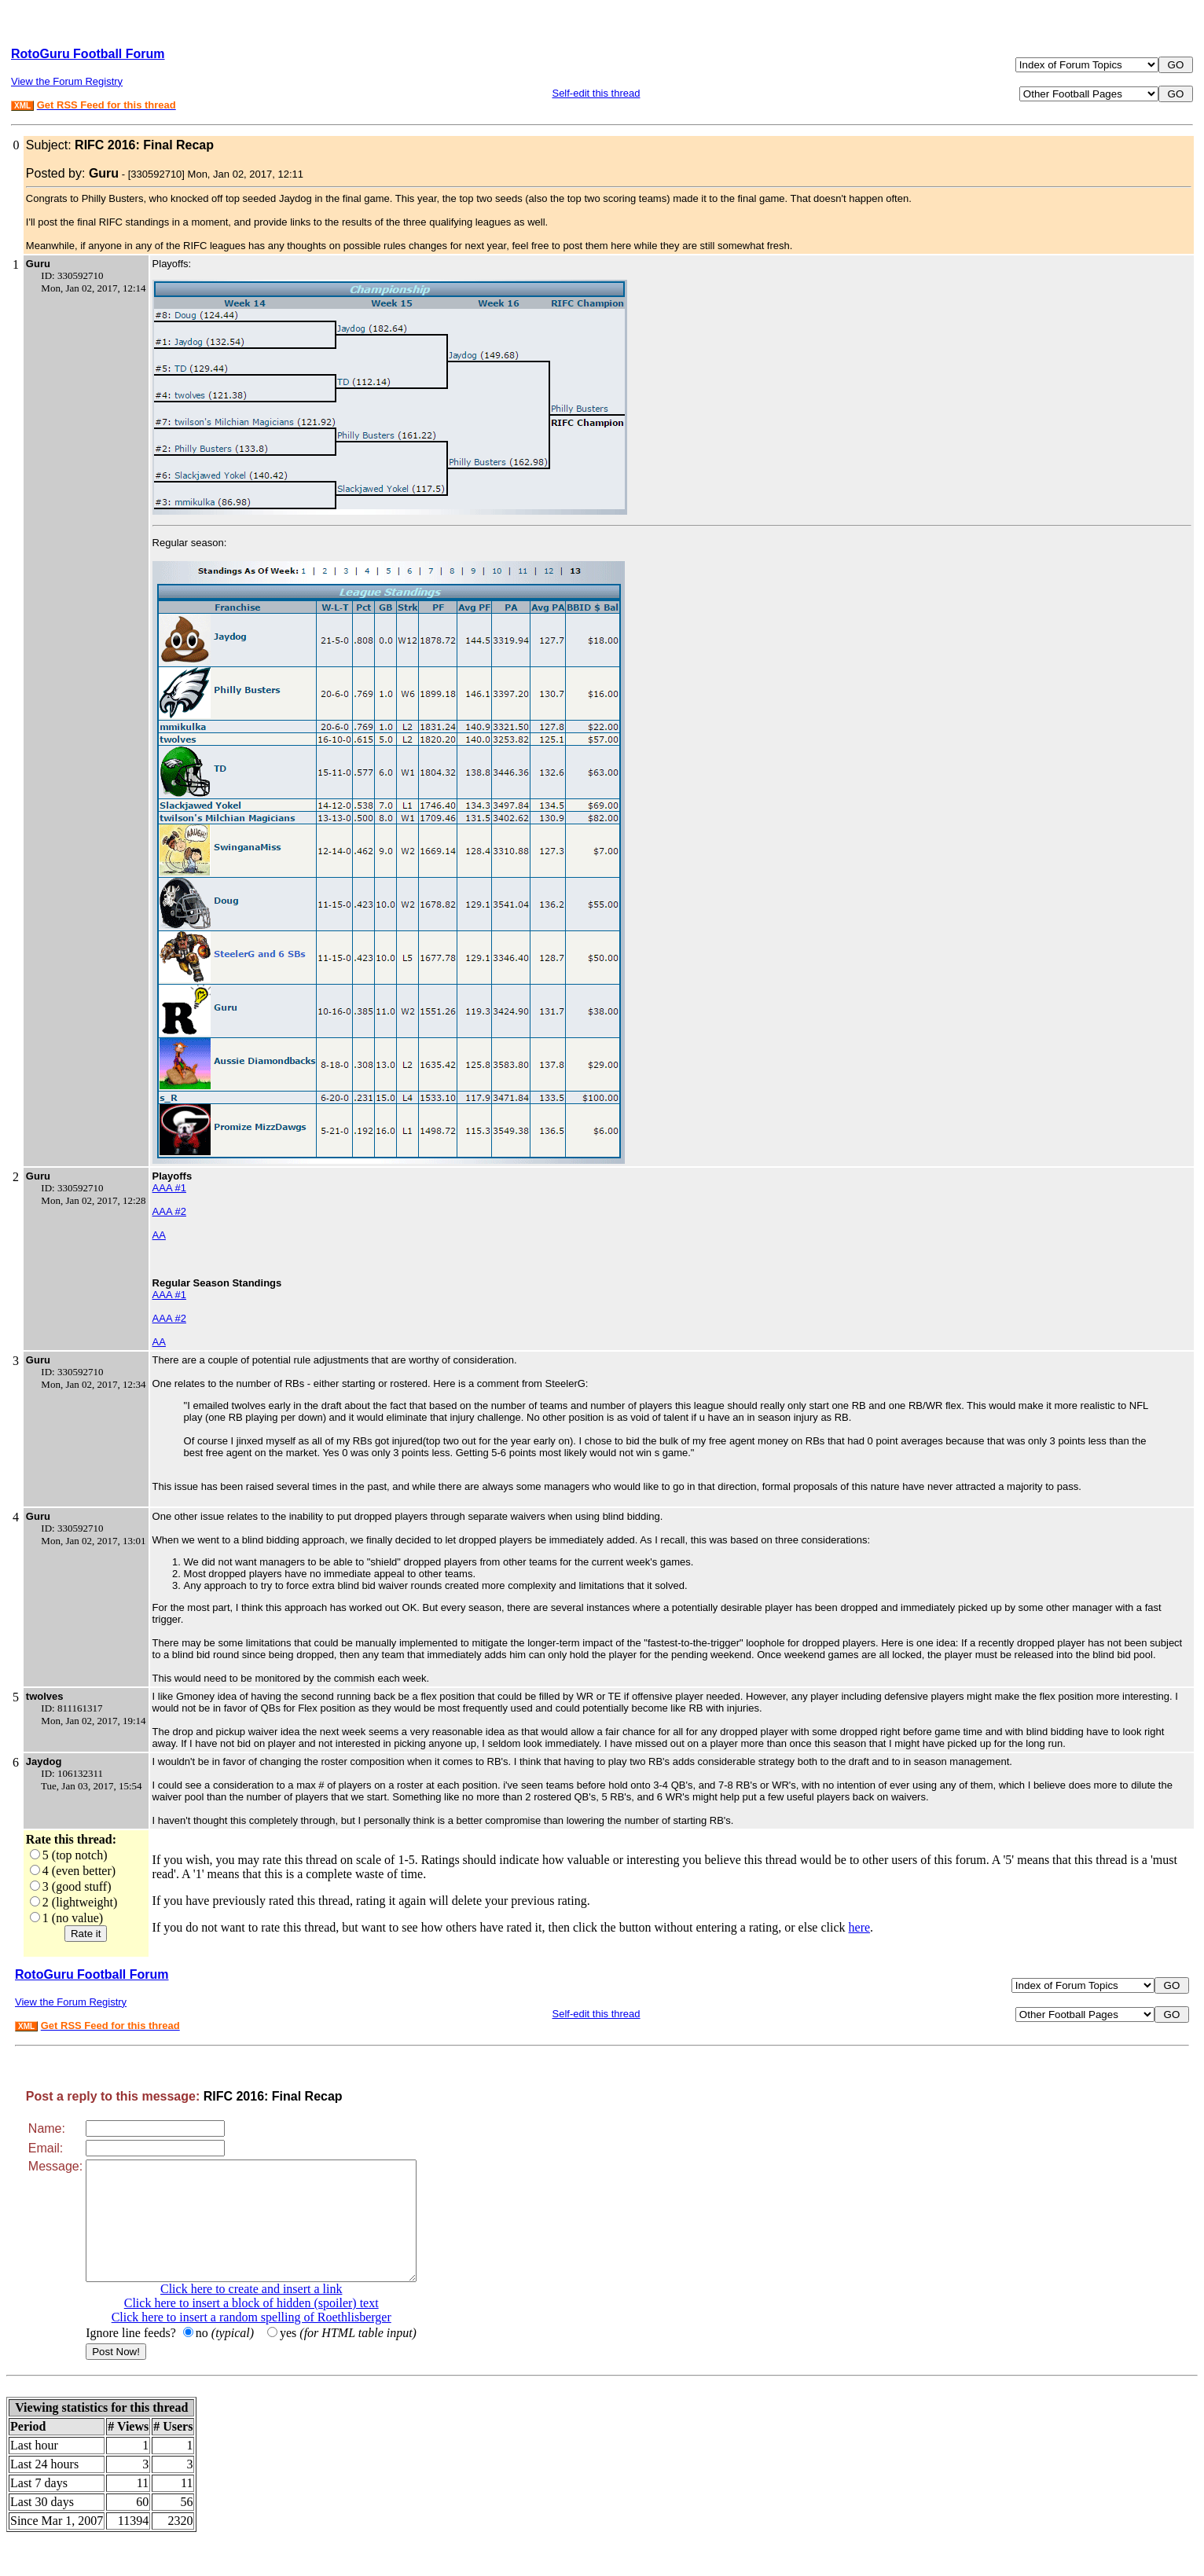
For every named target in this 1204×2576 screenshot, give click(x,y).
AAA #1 (169, 1188)
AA (159, 1235)
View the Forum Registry (67, 81)
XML (22, 105)
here (860, 1927)
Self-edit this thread (596, 93)
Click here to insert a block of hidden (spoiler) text (271, 2326)
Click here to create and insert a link (271, 2312)
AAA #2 (169, 1211)
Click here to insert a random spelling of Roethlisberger (271, 2340)
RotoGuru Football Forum (88, 54)
